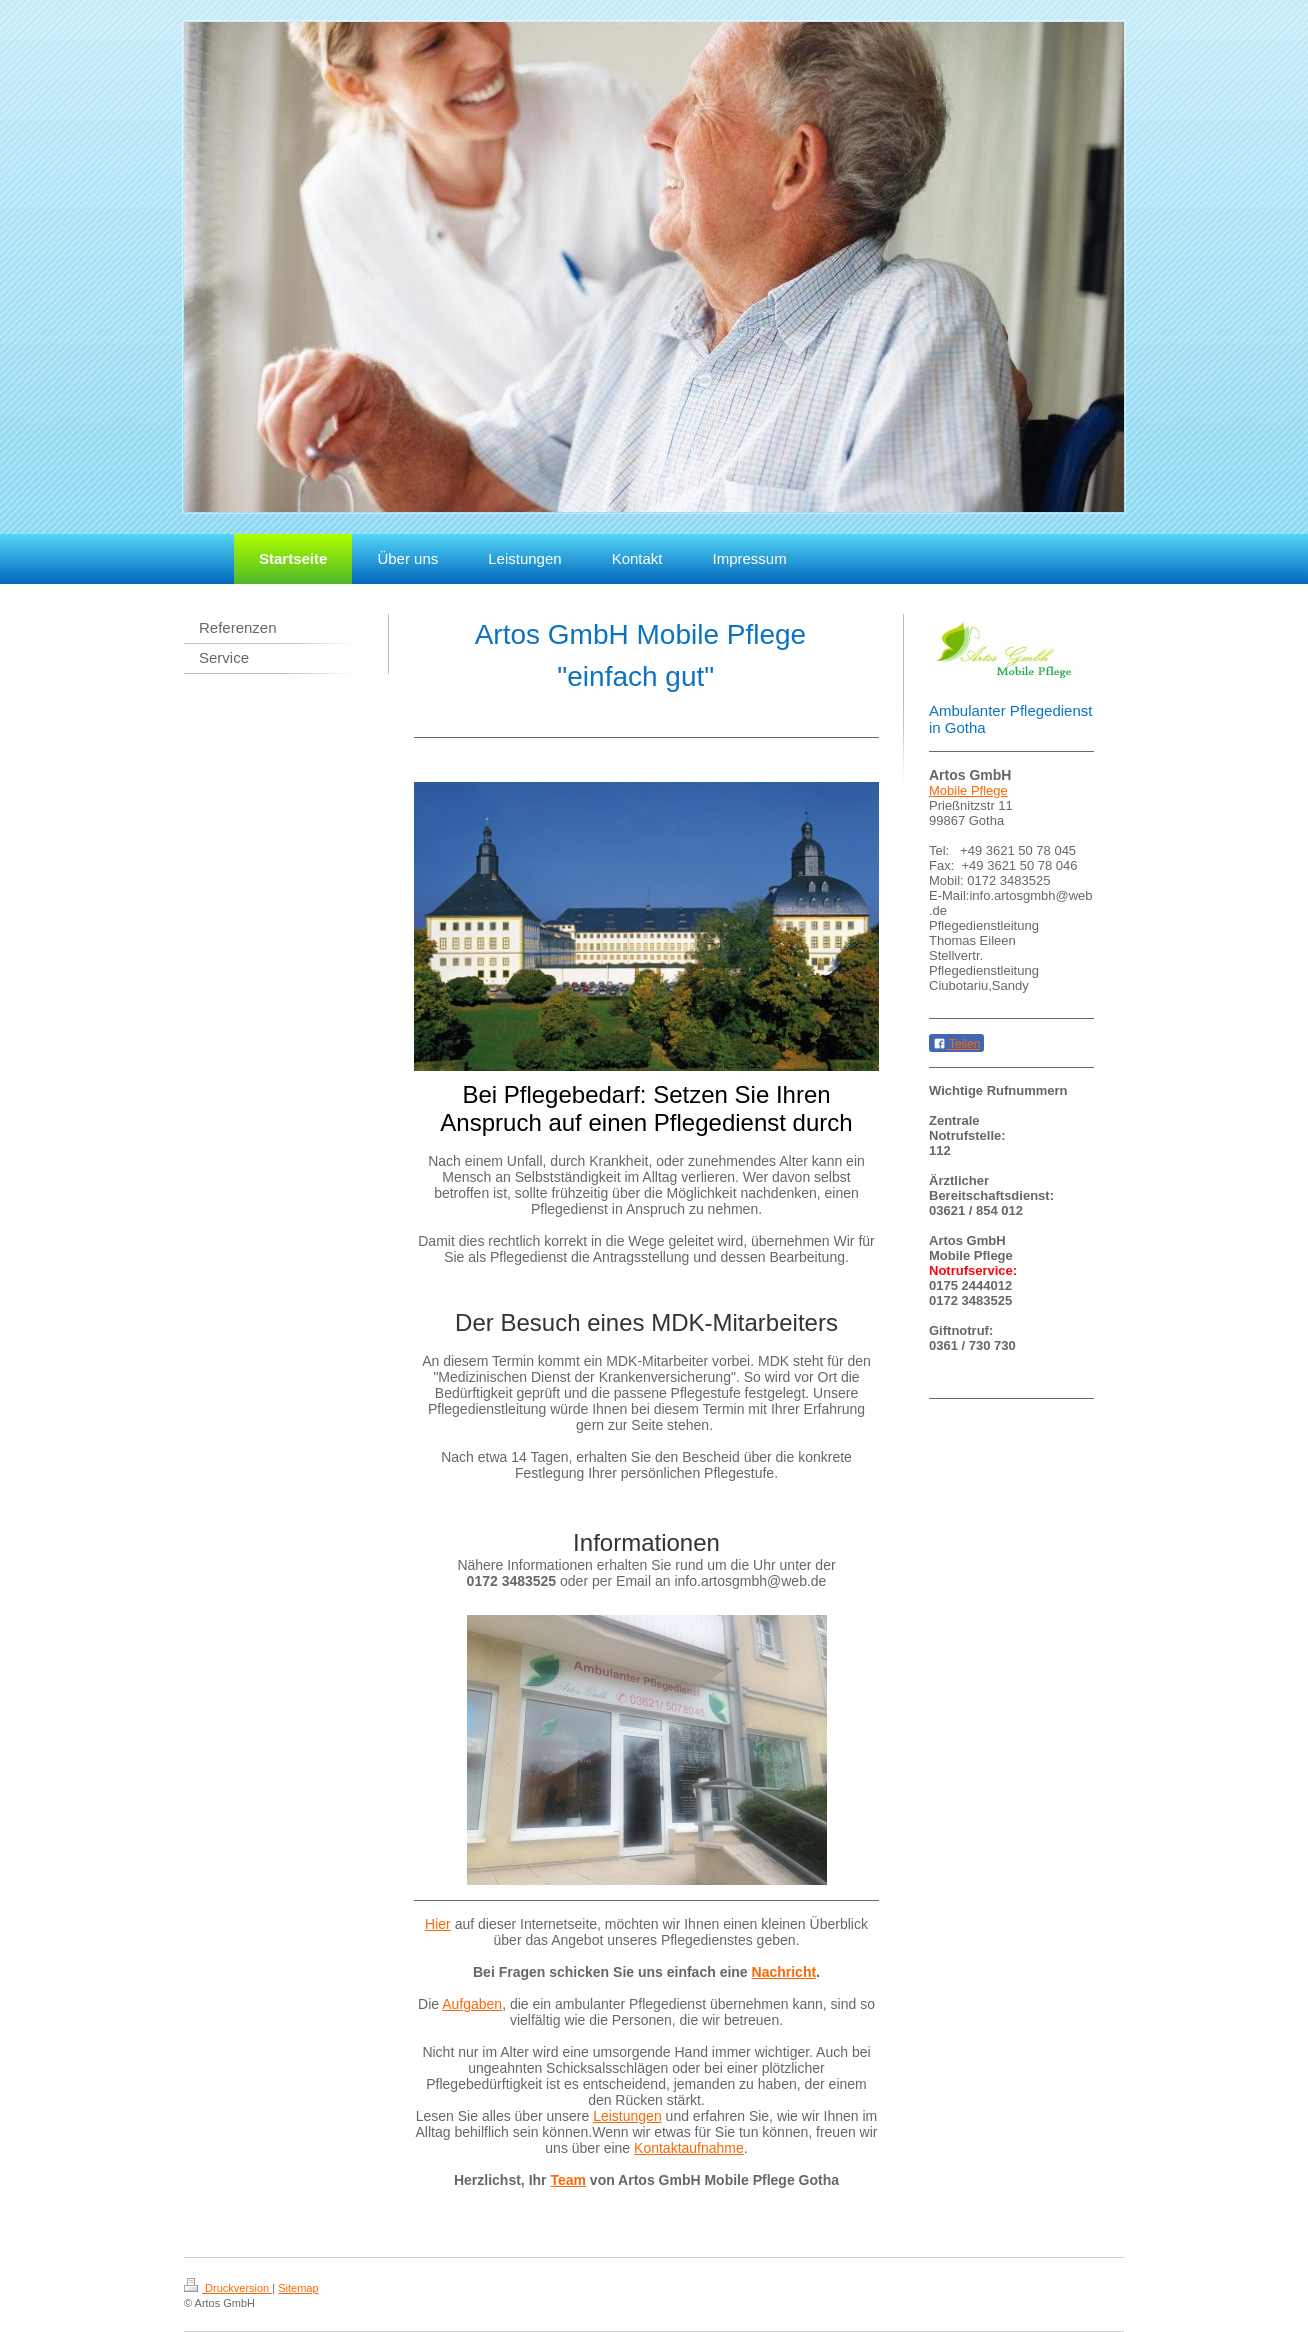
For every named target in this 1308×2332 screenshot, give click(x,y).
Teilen (956, 1044)
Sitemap (298, 2288)
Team (568, 2180)
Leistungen (627, 2116)
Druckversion (228, 2288)
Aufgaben (472, 2004)
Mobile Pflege (968, 790)
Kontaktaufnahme (689, 2148)
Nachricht (784, 1972)
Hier (438, 1924)
